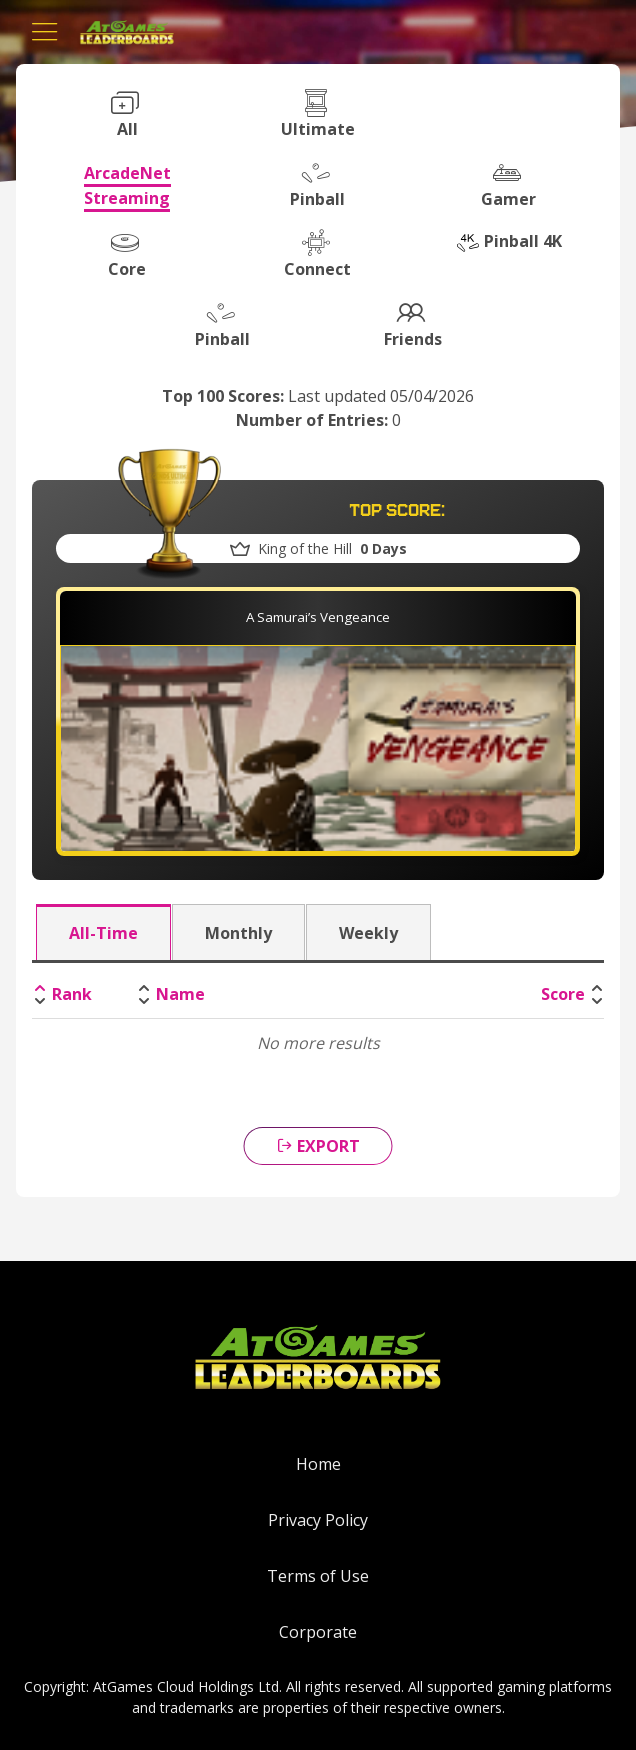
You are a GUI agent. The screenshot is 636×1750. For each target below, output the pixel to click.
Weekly (368, 933)
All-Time (103, 933)
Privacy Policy (318, 1520)
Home (318, 1464)
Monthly (238, 933)
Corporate (318, 1632)
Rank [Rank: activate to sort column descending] (72, 994)
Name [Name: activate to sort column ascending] (180, 994)
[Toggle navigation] (45, 32)
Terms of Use (318, 1576)
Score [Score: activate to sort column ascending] (563, 994)
